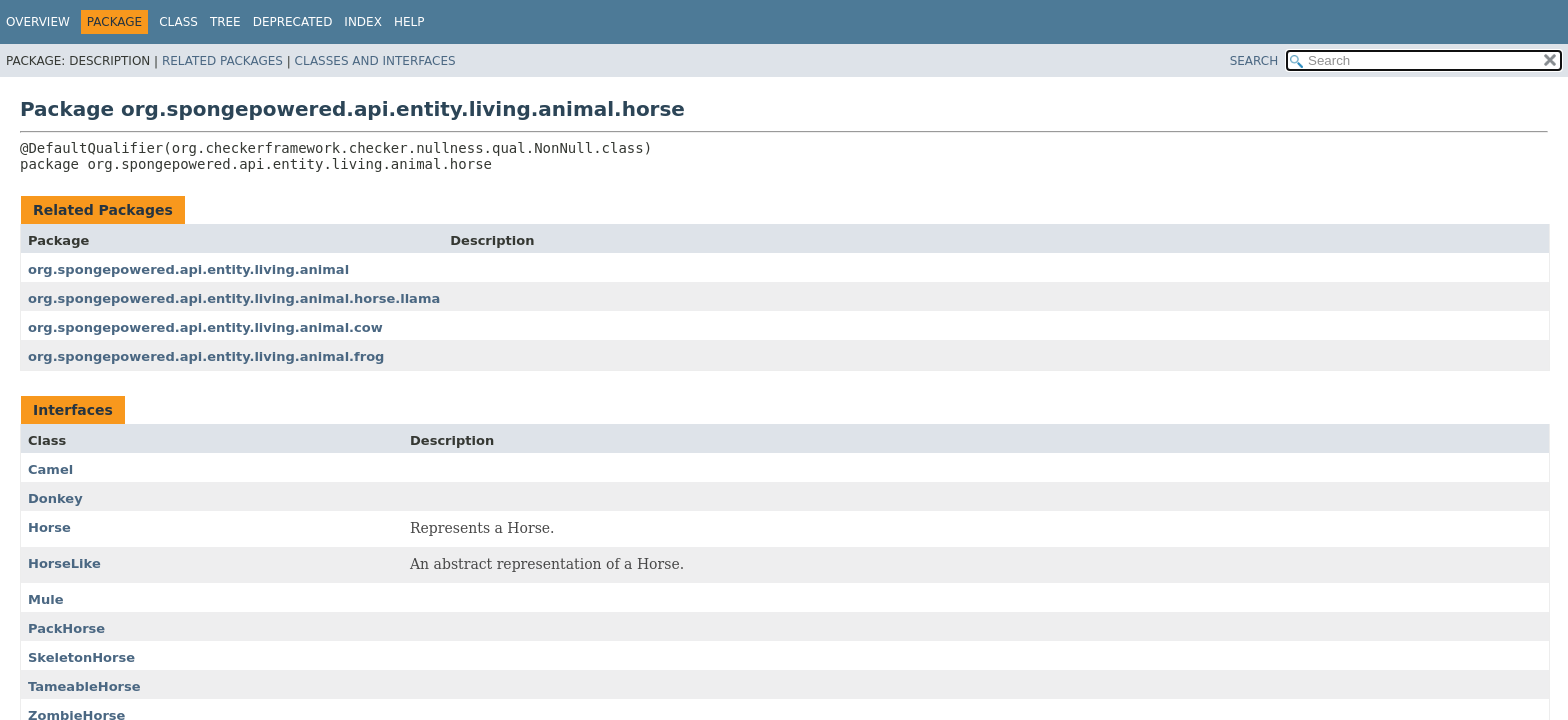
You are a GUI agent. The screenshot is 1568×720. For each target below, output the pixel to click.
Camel (50, 469)
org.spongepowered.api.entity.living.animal (188, 269)
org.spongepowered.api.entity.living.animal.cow (205, 327)
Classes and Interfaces (375, 61)
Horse (49, 527)
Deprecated (293, 22)
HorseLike (64, 563)
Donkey (55, 498)
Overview (38, 22)
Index (363, 22)
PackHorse (66, 628)
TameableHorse (84, 686)
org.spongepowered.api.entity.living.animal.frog (206, 356)
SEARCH (1254, 61)
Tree (225, 22)
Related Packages (222, 61)
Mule (46, 599)
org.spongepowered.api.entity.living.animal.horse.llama (234, 298)
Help (409, 22)
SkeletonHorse (81, 657)
